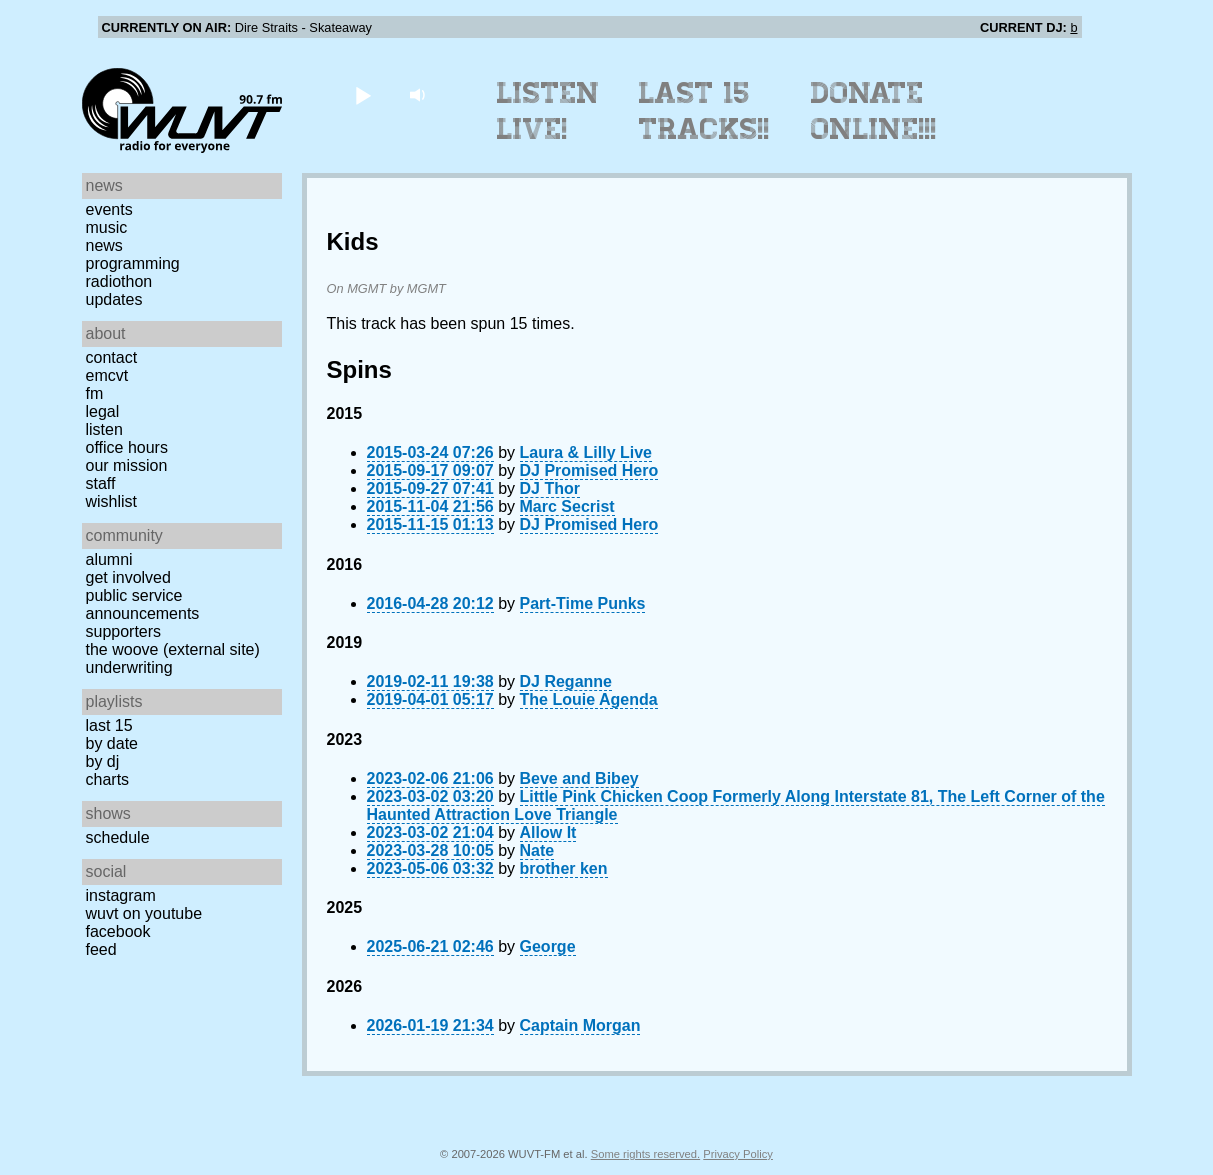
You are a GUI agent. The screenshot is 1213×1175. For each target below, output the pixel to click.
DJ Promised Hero (589, 470)
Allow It (548, 832)
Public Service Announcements (143, 604)
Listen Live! (548, 111)
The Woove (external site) (173, 649)
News (104, 245)
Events (109, 209)
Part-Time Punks (583, 603)
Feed (101, 949)
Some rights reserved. (645, 1154)
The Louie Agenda (589, 699)
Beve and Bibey (579, 778)
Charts (108, 779)
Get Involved (128, 577)
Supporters (124, 631)
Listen (104, 429)
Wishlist (112, 501)
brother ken (564, 868)
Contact (112, 357)
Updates (114, 299)
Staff (101, 483)
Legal (103, 411)
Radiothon (119, 281)
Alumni (109, 559)
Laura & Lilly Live (586, 452)
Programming (133, 263)
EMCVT (107, 375)
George (548, 946)
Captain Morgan (580, 1025)
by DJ (103, 761)
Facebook (118, 931)
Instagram (121, 895)
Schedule (118, 837)
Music (107, 227)
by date (112, 743)
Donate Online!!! (874, 111)
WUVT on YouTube (144, 913)
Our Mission (127, 465)
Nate (537, 850)
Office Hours (127, 447)
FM (95, 393)
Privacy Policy (738, 1154)
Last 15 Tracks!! (704, 111)
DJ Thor (550, 488)
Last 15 (109, 725)
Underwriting (129, 667)
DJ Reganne (566, 681)
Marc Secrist (567, 506)
